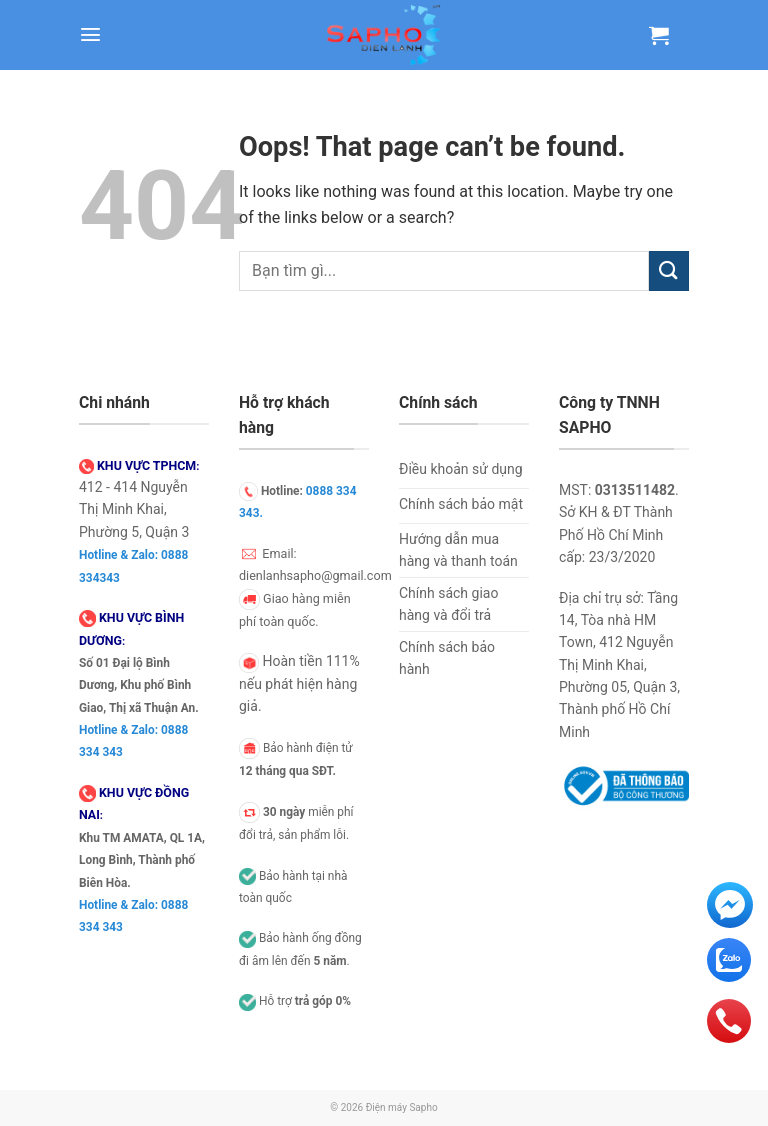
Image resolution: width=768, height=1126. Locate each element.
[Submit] (669, 270)
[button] (90, 34)
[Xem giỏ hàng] (659, 35)
